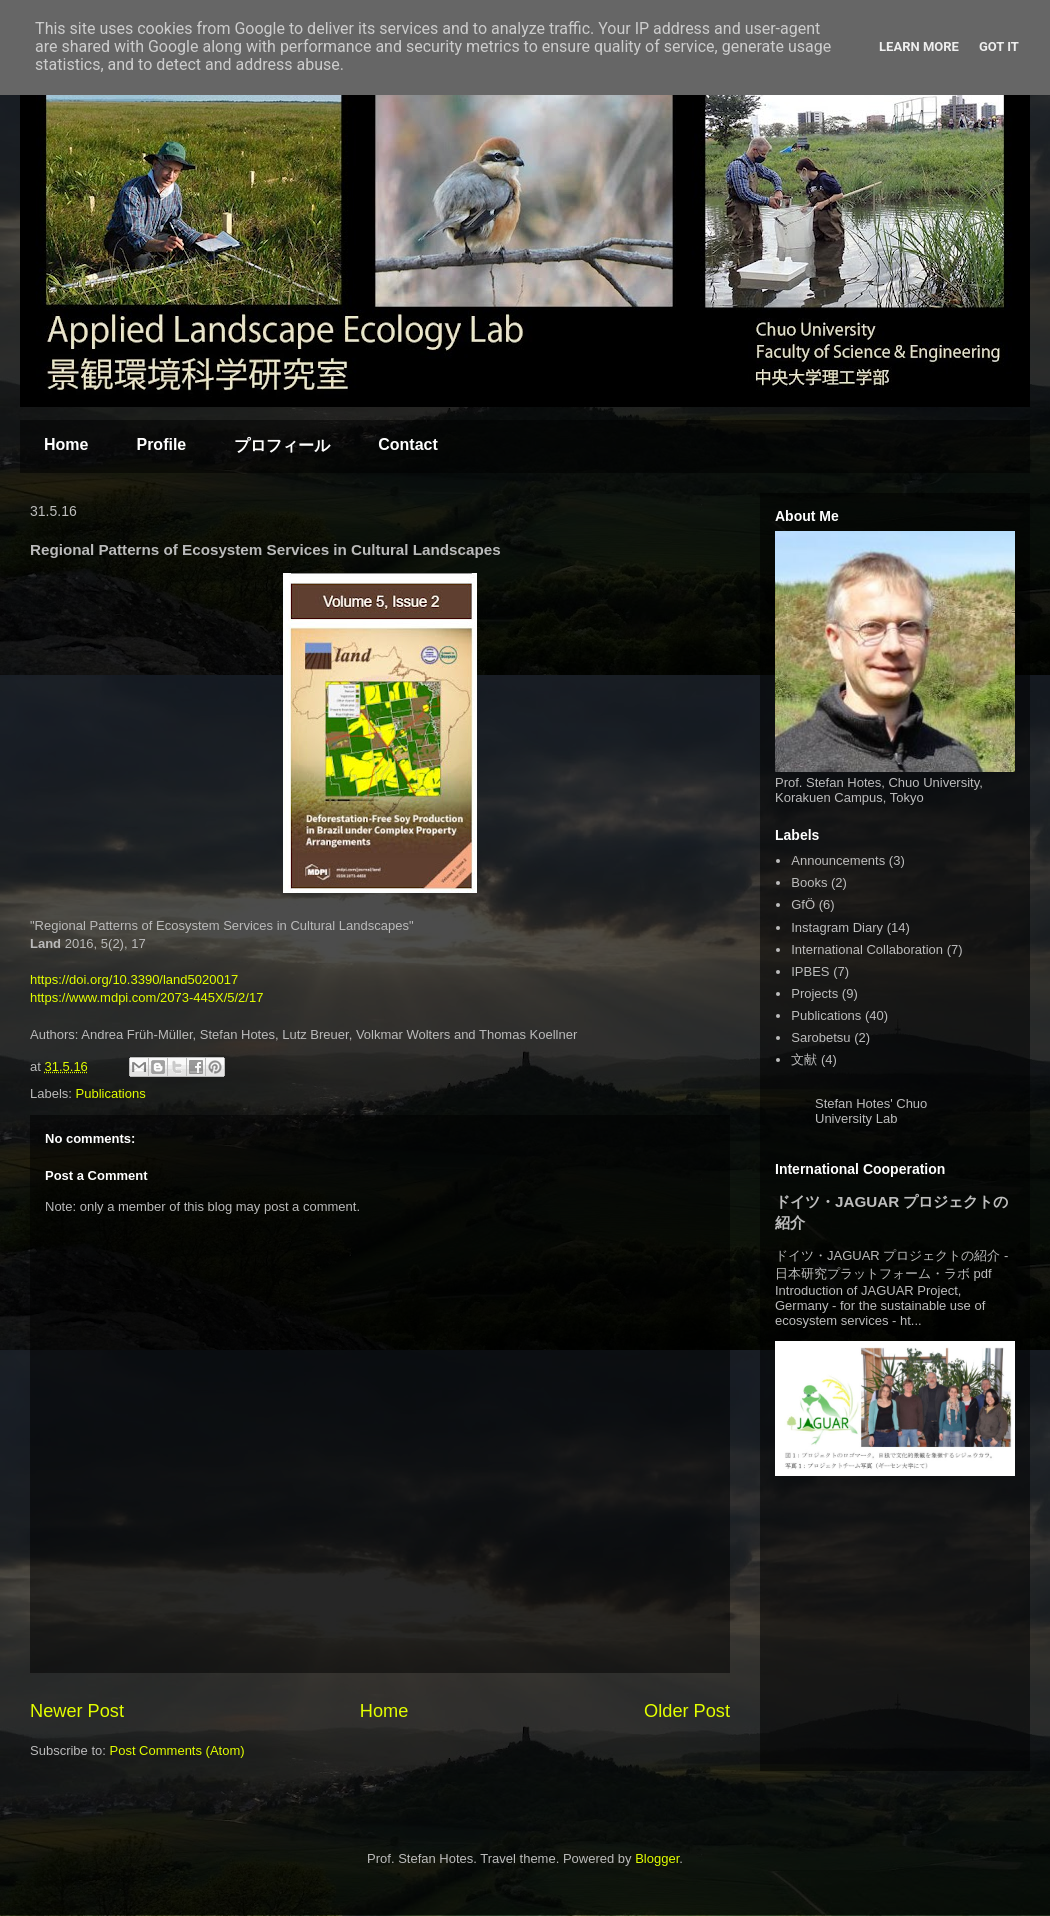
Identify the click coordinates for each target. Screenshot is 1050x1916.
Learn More (919, 46)
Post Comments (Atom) (177, 1750)
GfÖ (803, 904)
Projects (814, 993)
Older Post (687, 1711)
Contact (408, 444)
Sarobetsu (820, 1037)
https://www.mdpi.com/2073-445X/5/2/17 (146, 997)
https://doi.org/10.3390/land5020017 (134, 979)
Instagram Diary (837, 927)
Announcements (838, 860)
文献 (804, 1059)
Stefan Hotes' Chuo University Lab (871, 1111)
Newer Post (77, 1711)
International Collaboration (867, 949)
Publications (111, 1093)
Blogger (657, 1858)
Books (809, 882)
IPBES (810, 971)
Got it (999, 46)
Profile (161, 444)
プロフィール (282, 445)
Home (66, 444)
